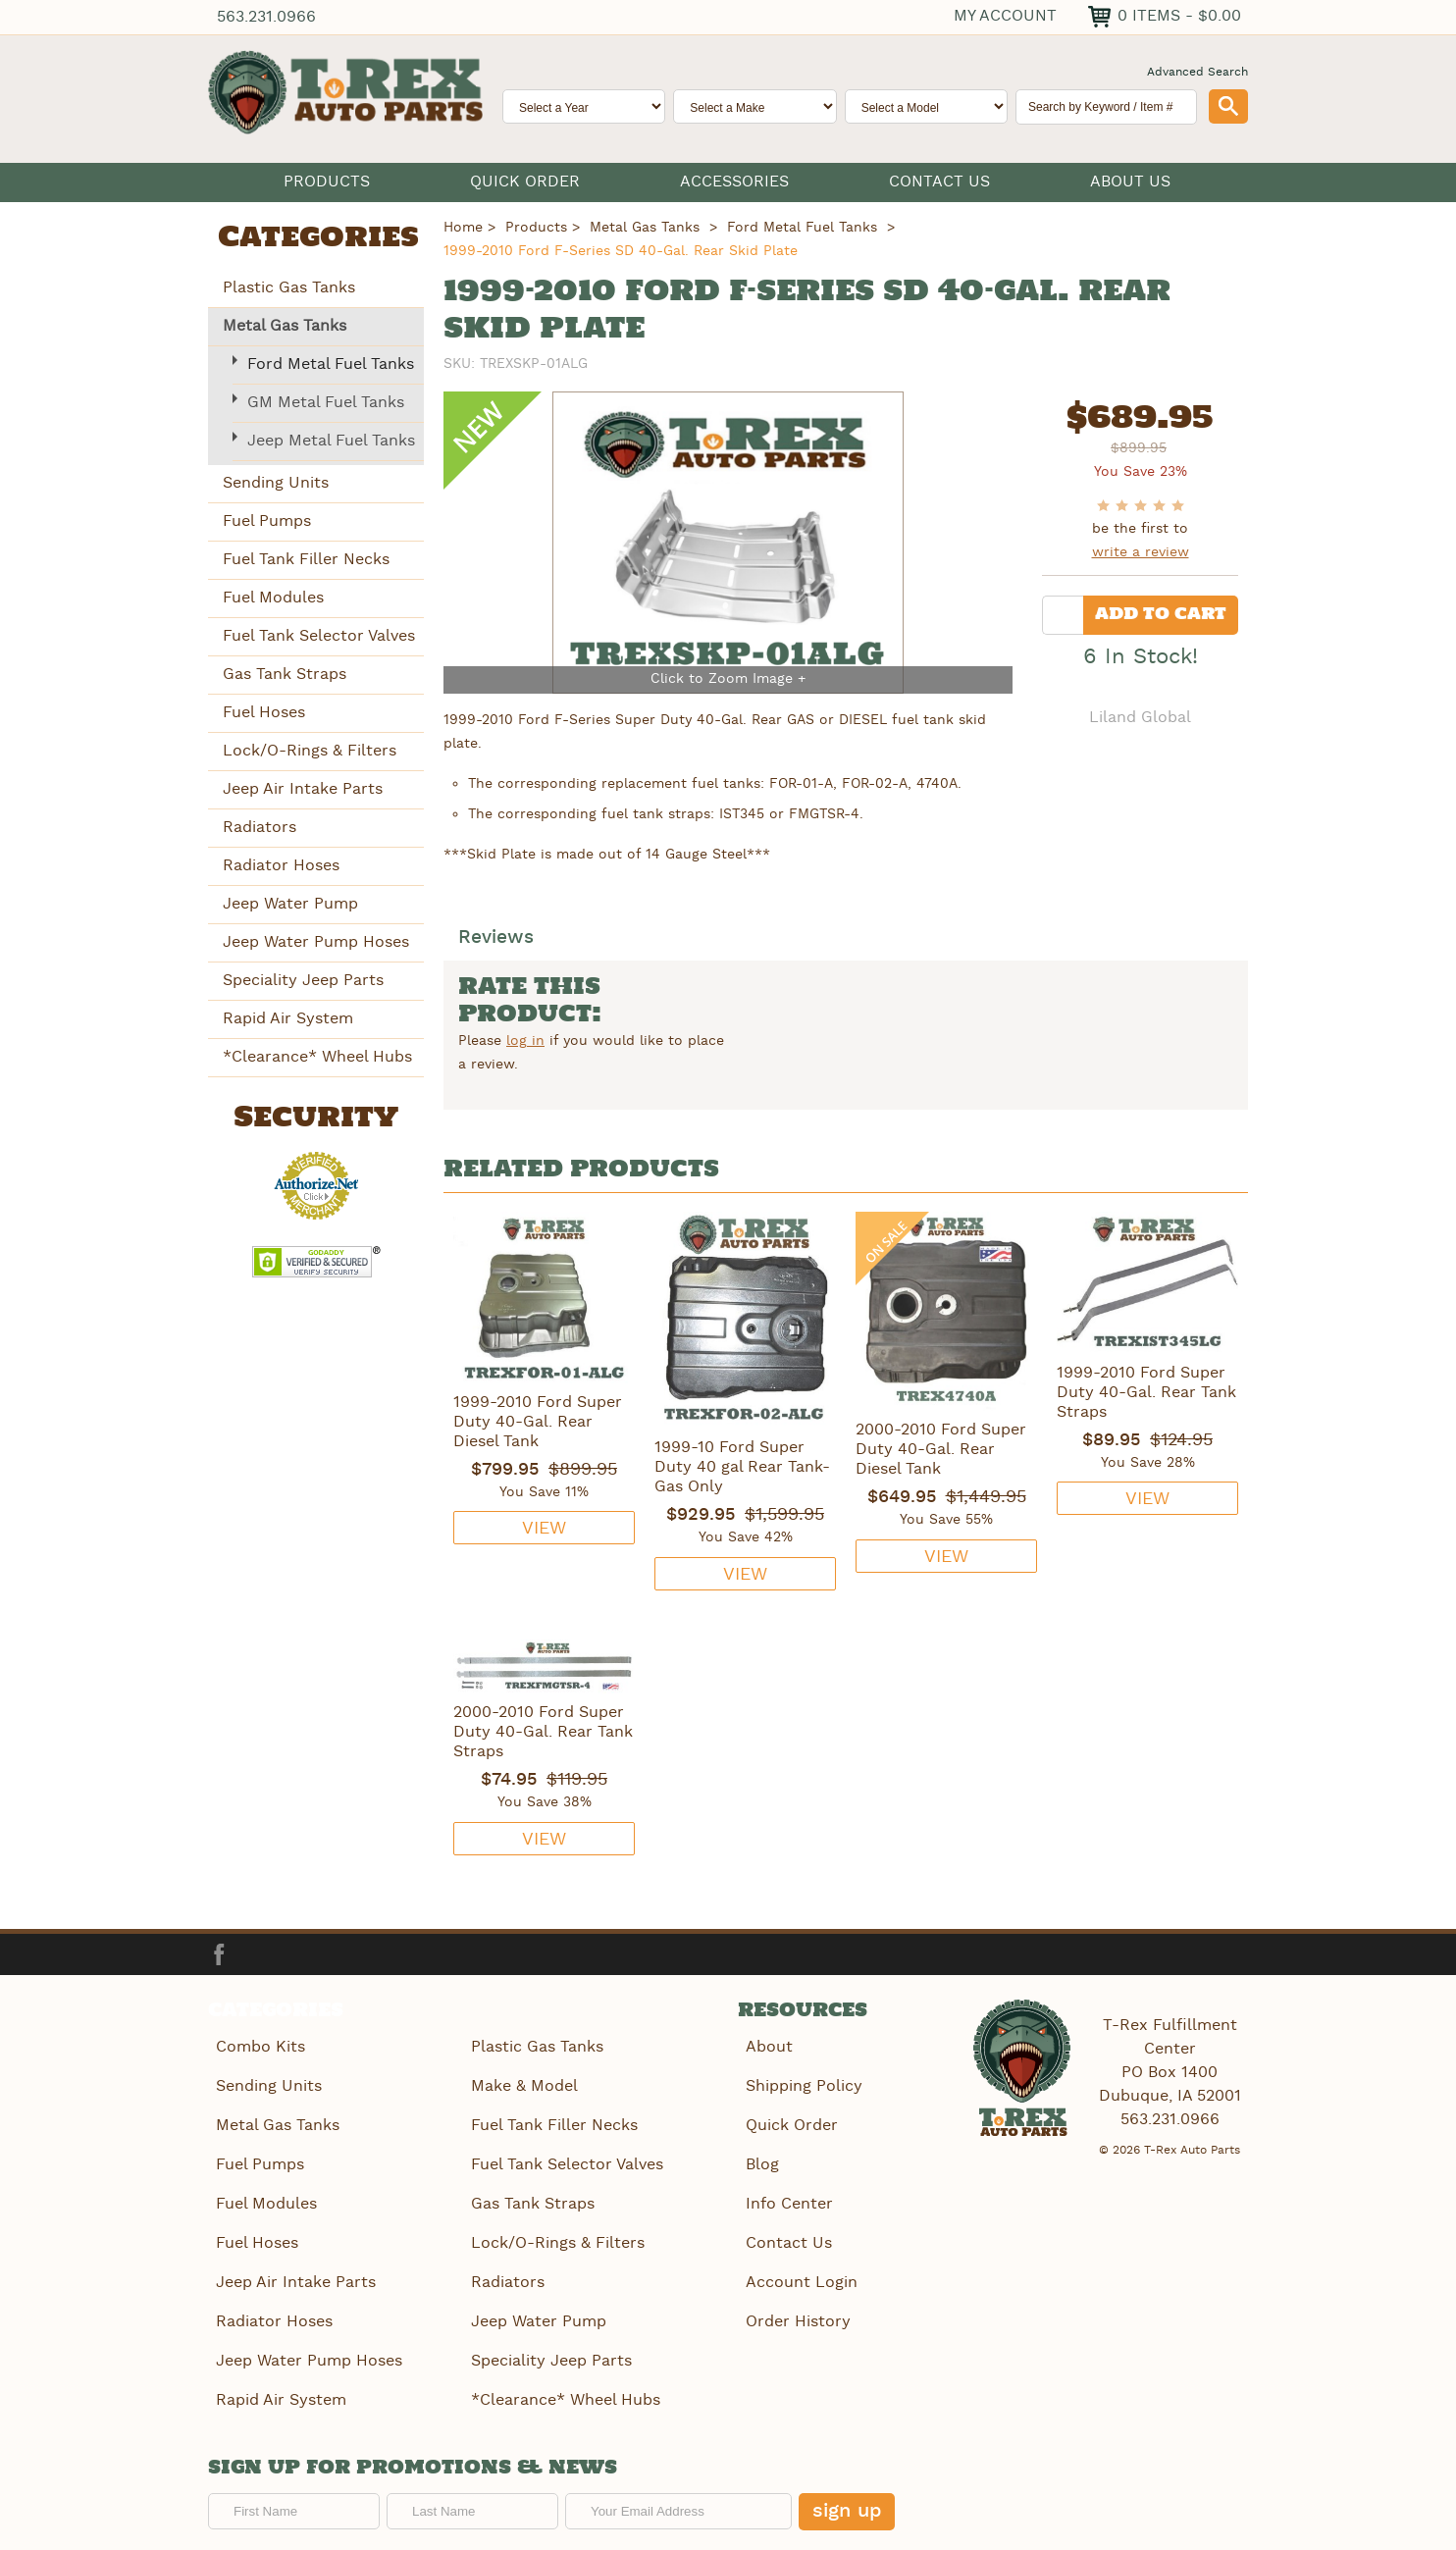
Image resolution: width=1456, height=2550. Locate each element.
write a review (1140, 552)
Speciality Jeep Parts (303, 979)
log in (525, 1042)
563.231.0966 (268, 17)
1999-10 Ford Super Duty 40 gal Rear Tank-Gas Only (742, 1467)
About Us (1130, 182)
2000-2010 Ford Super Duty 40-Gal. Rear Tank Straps (543, 1732)
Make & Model (522, 2083)
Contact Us (939, 182)
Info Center (787, 2195)
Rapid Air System (288, 1018)
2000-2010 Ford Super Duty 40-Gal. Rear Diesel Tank (941, 1450)
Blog (760, 2158)
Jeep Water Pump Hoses (316, 941)
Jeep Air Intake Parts (303, 788)
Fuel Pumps (267, 520)
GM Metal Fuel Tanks (325, 401)
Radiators (259, 826)
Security (316, 1117)
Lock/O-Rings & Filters (309, 750)
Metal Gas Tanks (284, 325)
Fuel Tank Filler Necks (306, 558)
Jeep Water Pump (290, 903)
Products (327, 182)
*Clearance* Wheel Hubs (317, 1056)
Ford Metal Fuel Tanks (330, 363)
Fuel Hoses (264, 712)
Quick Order (525, 182)
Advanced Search (1197, 72)
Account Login (800, 2270)
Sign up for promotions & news (412, 2450)
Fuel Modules (273, 597)
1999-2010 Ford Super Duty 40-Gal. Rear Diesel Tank (537, 1422)
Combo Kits (258, 2046)
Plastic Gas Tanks (289, 287)
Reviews (498, 940)
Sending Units (276, 482)
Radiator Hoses (281, 865)
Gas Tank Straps (284, 673)
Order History (796, 2307)
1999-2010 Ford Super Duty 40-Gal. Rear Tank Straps (1146, 1393)
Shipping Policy (802, 2083)
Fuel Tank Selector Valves (319, 635)
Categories (318, 238)
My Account (1001, 15)
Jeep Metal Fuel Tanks (331, 440)
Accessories (734, 182)
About (767, 2046)
